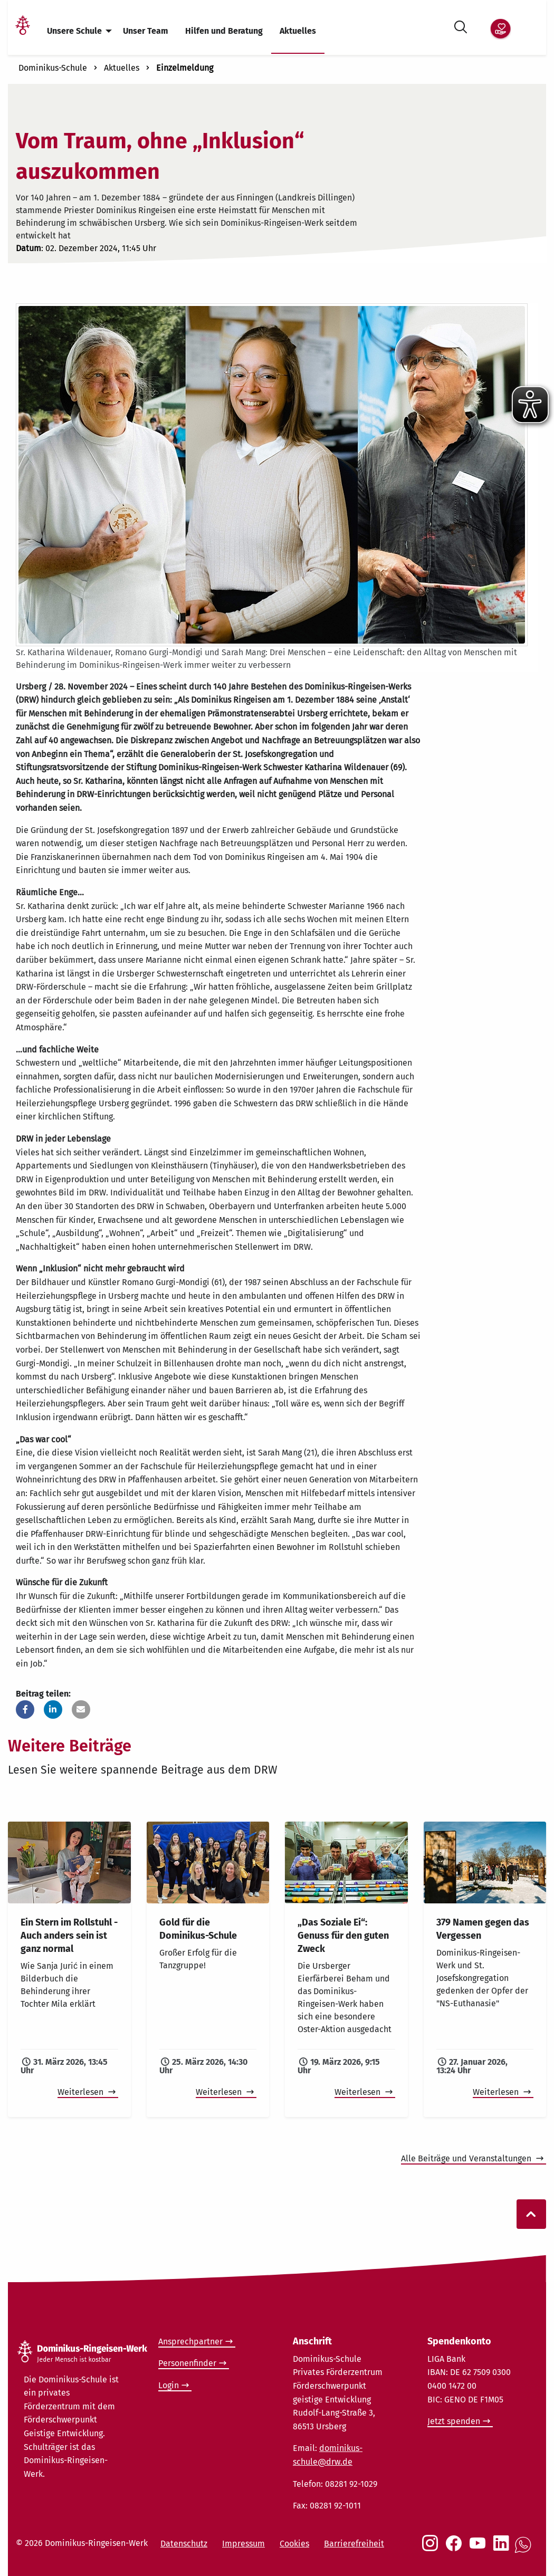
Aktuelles (121, 68)
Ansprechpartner (190, 2341)
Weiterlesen (82, 2092)
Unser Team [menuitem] (145, 31)
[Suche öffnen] (460, 25)
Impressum (243, 2544)
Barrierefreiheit (354, 2544)
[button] (25, 1709)
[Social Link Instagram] (432, 2548)
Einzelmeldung (184, 68)
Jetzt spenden (453, 2421)
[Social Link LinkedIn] (503, 2548)
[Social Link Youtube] (479, 2548)
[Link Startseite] (22, 31)
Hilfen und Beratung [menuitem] (224, 31)
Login (168, 2385)
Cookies (294, 2544)
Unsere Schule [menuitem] (74, 31)
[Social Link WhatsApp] (525, 2550)
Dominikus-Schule (52, 68)
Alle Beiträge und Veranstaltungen (467, 2158)
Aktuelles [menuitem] (298, 31)
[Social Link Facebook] (456, 2548)
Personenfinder (187, 2363)
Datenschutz (183, 2544)
